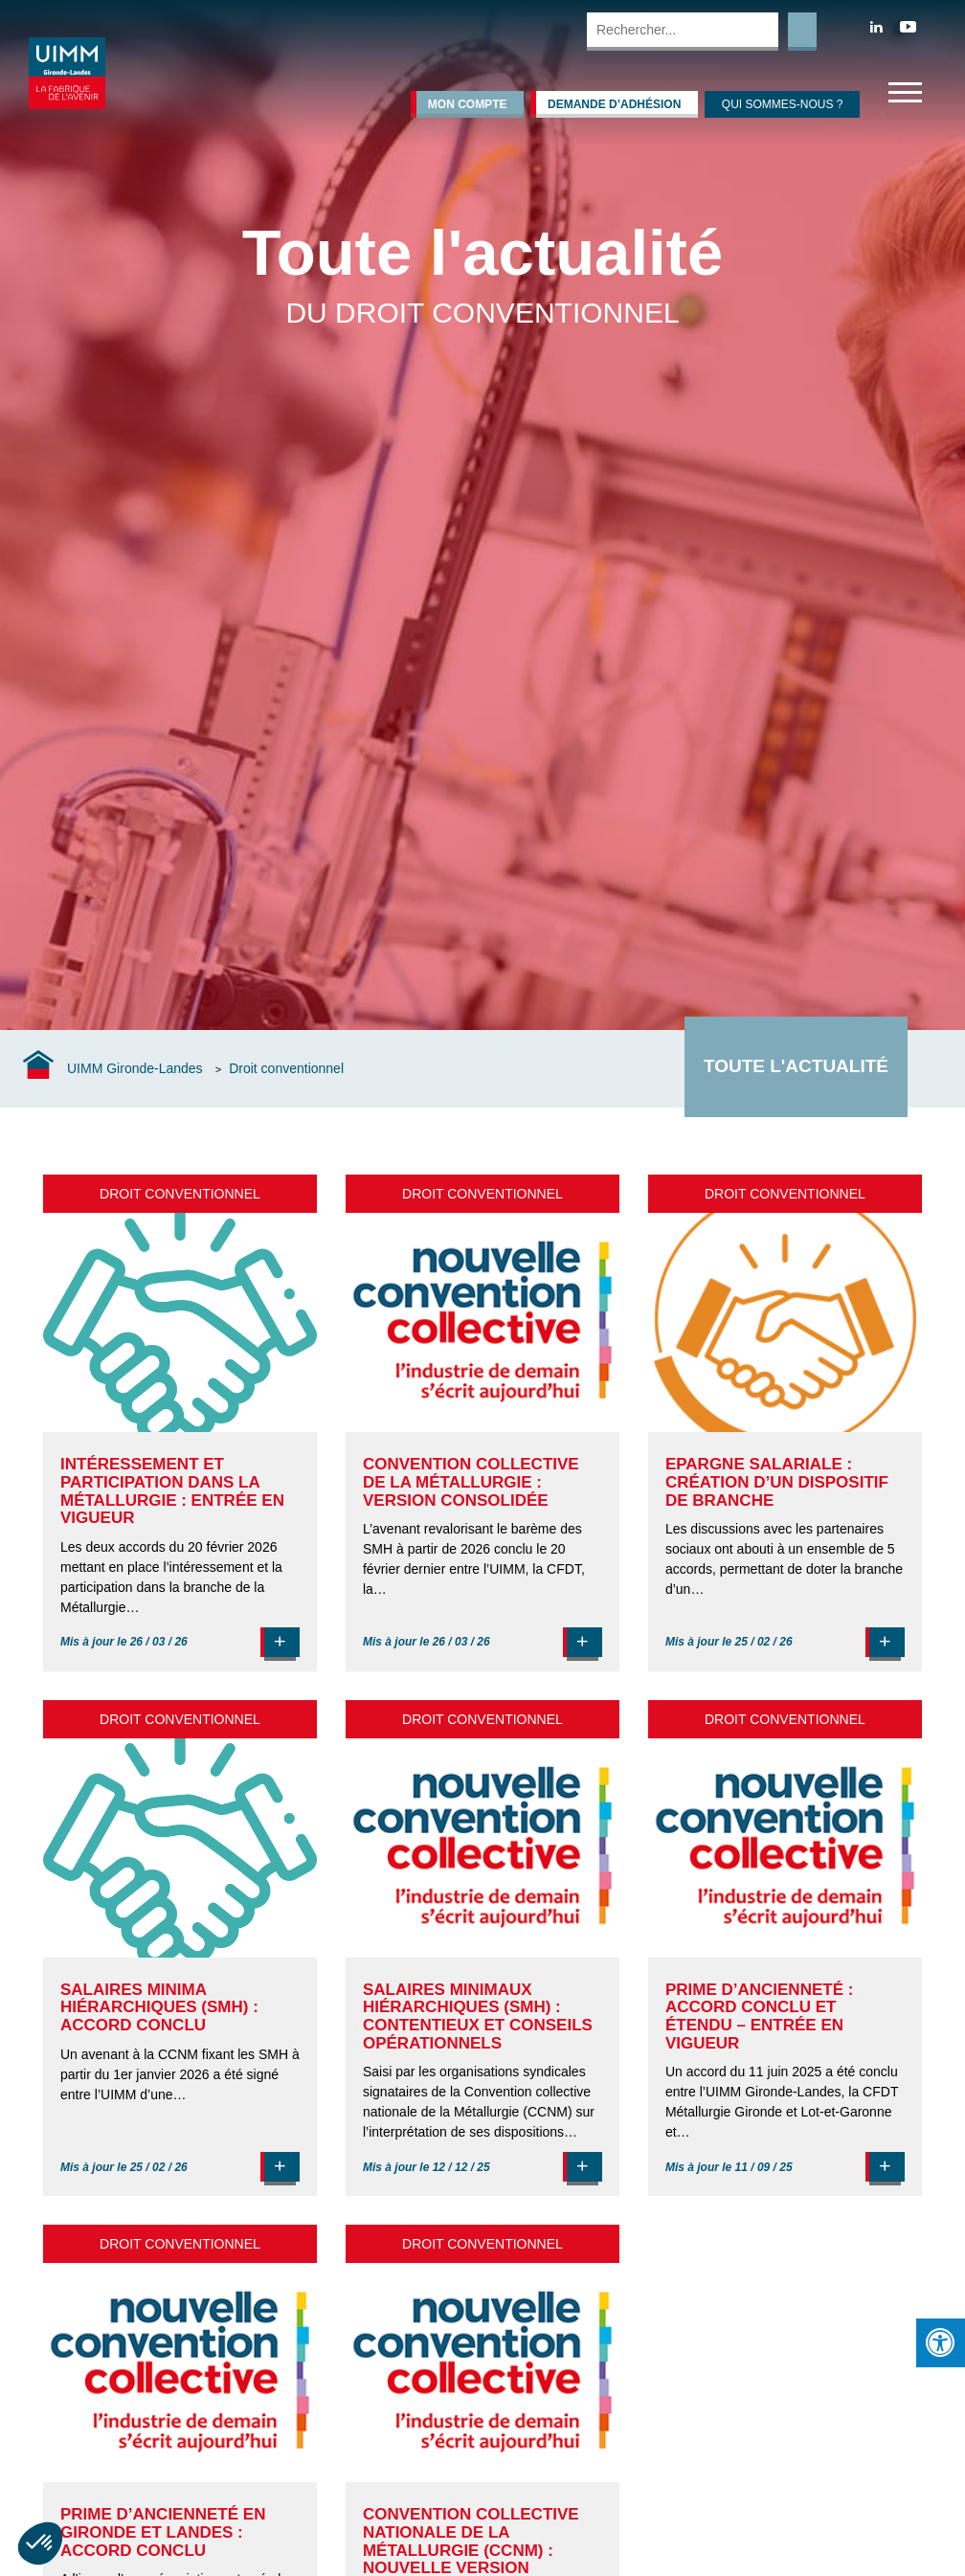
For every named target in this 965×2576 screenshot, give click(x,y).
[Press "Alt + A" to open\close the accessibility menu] (940, 2342)
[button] (40, 2543)
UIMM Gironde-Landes (135, 1068)
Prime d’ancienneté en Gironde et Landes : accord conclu (162, 2532)
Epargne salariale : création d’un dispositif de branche (776, 1482)
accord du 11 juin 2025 (754, 2071)
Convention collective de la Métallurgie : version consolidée (471, 1482)
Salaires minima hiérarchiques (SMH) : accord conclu (159, 2007)
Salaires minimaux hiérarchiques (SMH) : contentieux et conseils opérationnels (478, 2016)
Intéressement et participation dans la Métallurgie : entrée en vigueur (172, 1491)
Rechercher (802, 31)
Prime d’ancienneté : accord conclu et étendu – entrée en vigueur (759, 2016)
